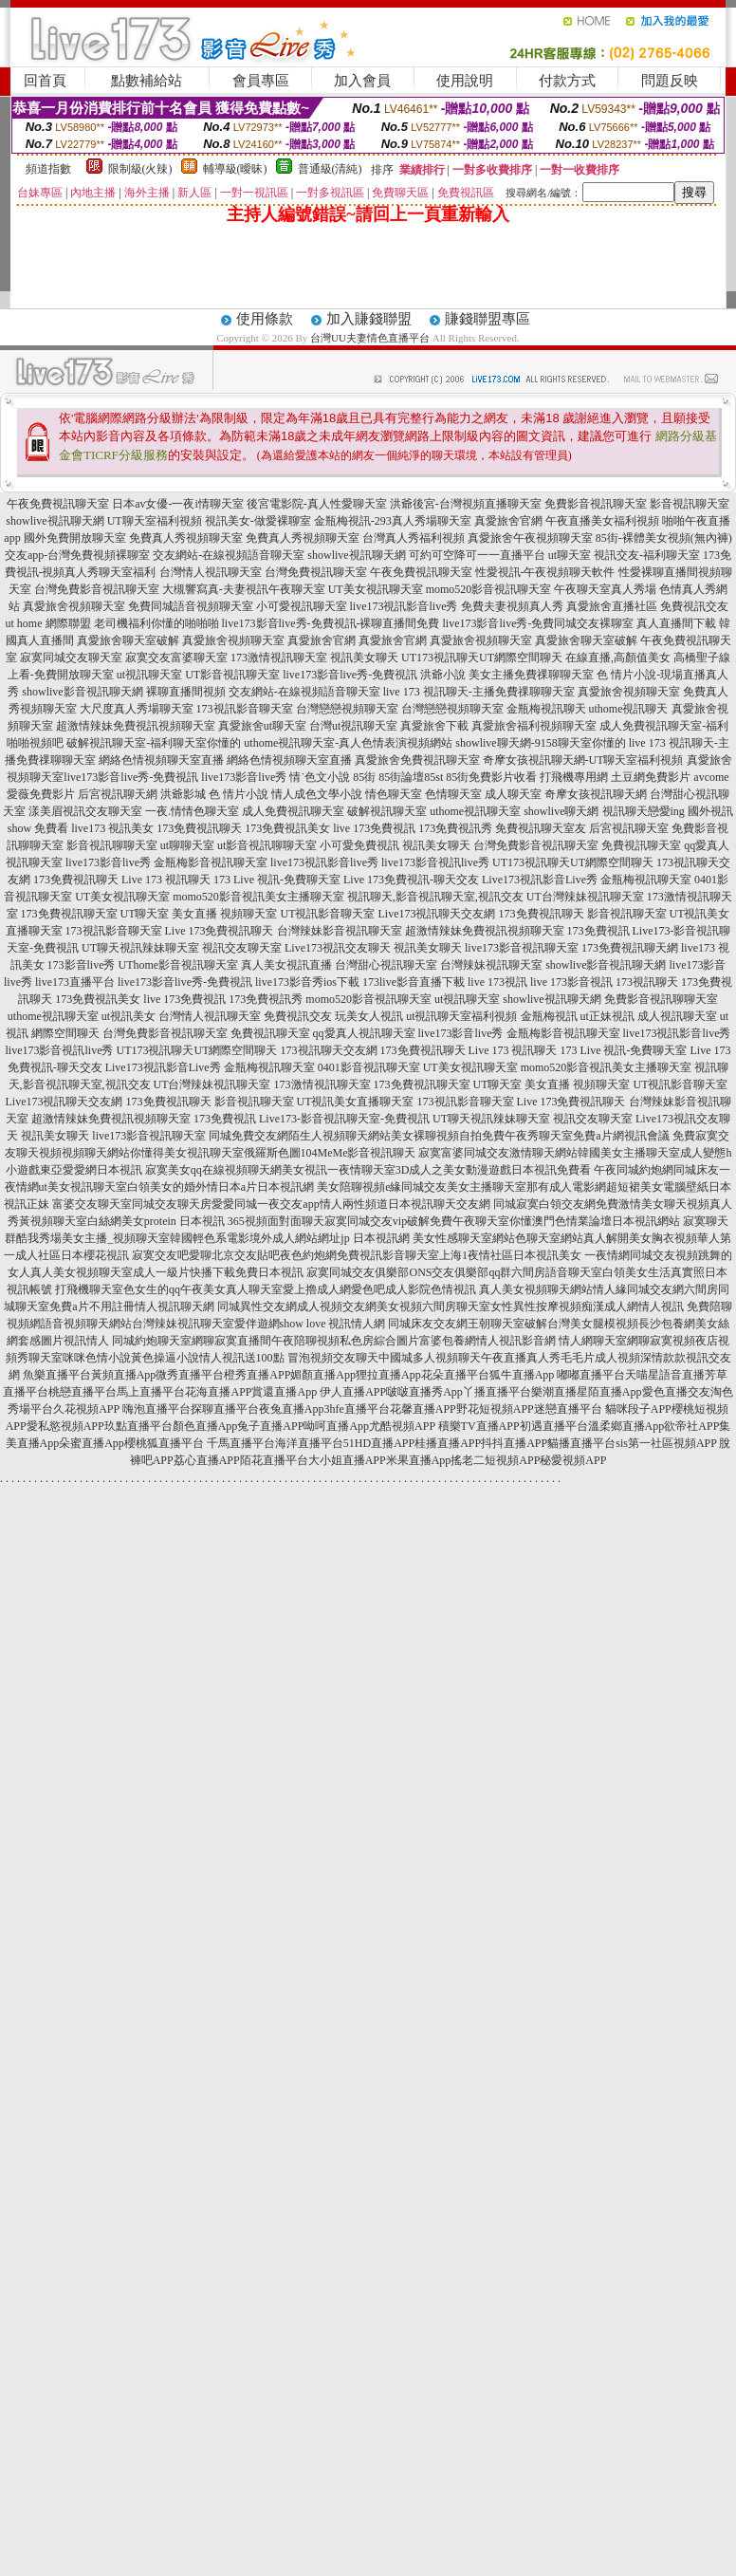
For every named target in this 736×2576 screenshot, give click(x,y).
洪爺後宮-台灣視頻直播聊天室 (466, 503)
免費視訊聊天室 (641, 845)
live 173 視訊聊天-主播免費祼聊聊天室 (479, 691)
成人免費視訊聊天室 (293, 811)
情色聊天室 (393, 794)
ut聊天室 (569, 555)
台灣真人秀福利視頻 (413, 538)
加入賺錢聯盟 (369, 318)
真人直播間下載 (676, 623)
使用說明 (464, 80)
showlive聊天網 (561, 811)
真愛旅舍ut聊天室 (262, 725)
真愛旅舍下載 (434, 725)
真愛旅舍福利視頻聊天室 (534, 725)
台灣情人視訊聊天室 (210, 572)
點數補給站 (146, 80)
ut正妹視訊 (607, 1016)
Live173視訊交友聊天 (338, 947)
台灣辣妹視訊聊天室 (491, 965)
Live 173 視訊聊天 (166, 879)
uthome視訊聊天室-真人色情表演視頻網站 (348, 743)
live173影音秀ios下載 (307, 982)
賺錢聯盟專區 (487, 318)
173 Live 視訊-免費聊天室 (276, 879)
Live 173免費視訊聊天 (219, 930)
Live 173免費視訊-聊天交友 (411, 879)
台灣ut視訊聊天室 (353, 725)
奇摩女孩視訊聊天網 (595, 794)
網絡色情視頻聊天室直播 (161, 760)
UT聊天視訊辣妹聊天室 (140, 947)
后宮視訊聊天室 (629, 828)
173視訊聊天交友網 (329, 1050)
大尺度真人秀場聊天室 (136, 708)
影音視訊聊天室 (689, 503)
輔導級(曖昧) (235, 169)
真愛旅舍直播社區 (611, 606)
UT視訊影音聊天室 (328, 913)
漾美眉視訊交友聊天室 (85, 811)
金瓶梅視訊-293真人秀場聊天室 (392, 521)
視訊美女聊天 (364, 657)
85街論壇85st (410, 777)
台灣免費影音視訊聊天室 (96, 589)
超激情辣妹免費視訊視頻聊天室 (135, 725)
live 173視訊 (497, 982)
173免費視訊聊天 (199, 828)
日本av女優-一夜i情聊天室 (178, 503)
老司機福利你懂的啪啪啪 (156, 623)
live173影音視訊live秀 (435, 862)
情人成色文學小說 (316, 794)
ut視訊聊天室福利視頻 (461, 1016)
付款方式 (567, 80)
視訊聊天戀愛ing (643, 811)
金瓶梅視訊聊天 (546, 708)
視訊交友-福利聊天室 (647, 555)
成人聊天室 (513, 794)
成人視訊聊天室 (677, 1016)
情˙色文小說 (319, 777)
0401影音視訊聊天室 (369, 1067)
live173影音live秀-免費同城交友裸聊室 (539, 623)
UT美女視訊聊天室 (375, 589)
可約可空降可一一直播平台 (477, 555)
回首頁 (45, 80)
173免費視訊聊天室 (69, 913)
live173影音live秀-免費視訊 (350, 674)
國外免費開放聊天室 (75, 538)
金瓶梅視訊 (549, 1016)
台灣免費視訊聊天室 (316, 572)
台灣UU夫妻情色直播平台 (370, 337)
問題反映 (669, 80)
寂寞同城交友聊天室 (71, 657)
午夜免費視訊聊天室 (58, 503)
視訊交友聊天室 (242, 947)
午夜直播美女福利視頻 (602, 521)
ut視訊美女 (128, 1016)
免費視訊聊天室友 (540, 828)
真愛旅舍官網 (508, 521)
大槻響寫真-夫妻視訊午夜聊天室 (243, 589)
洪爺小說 (443, 674)
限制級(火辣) (140, 169)
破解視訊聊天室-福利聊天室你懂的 (153, 743)
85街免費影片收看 (491, 777)
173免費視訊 (598, 930)
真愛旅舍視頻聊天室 (74, 606)
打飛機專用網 (574, 777)
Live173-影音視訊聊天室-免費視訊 (344, 1118)
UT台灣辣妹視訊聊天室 (585, 896)
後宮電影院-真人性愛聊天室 (317, 503)
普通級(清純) (330, 169)
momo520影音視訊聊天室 (489, 589)
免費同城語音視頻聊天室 (190, 606)
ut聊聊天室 (187, 845)
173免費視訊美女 (287, 828)
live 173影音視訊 (571, 982)
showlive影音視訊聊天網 (82, 691)
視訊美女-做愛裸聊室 (258, 521)
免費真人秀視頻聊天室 (186, 538)
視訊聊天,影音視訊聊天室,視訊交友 (435, 896)
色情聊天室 (453, 794)
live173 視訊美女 (112, 828)
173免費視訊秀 (455, 828)
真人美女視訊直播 (286, 965)
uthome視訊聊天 (629, 708)
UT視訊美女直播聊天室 (355, 1101)
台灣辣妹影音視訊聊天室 (339, 930)
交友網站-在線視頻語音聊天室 (228, 555)
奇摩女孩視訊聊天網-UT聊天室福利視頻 (583, 760)
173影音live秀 (81, 965)
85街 (364, 777)
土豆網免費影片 (650, 777)
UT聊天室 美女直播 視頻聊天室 (199, 913)
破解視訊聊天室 (387, 811)
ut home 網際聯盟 (48, 623)
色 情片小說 (238, 794)
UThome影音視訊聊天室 (179, 965)
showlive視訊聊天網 (54, 521)
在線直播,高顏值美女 (618, 657)
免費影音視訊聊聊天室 (661, 999)
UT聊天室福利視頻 (154, 521)
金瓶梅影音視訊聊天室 (210, 862)
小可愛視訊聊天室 (301, 606)
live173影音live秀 (243, 777)
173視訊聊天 (647, 982)
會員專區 (260, 80)
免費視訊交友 (694, 606)
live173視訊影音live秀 (404, 606)
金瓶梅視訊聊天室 (645, 879)
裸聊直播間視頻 (186, 691)
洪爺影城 (183, 794)
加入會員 (362, 80)
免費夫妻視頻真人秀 (512, 606)
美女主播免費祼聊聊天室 (531, 674)
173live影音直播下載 (413, 982)
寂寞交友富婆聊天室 (176, 657)
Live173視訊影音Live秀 (540, 879)
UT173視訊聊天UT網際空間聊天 (481, 657)
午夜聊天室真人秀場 (605, 589)
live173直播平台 (75, 982)
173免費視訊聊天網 (629, 947)
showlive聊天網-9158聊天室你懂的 (540, 743)
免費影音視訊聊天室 (595, 503)
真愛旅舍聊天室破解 (128, 640)
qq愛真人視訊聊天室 (364, 1033)
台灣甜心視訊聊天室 (386, 965)
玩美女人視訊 (369, 1016)
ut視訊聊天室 (149, 674)
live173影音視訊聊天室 (522, 947)
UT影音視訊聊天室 (232, 674)
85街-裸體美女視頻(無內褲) (664, 538)
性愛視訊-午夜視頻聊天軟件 (545, 572)
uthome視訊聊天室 (475, 811)
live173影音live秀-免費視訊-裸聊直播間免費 (331, 623)
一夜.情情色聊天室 (192, 811)
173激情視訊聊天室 (278, 657)
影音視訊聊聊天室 (111, 845)
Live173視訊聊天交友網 (437, 913)
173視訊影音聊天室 (244, 708)
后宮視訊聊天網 (117, 794)
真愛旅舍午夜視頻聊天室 (530, 538)
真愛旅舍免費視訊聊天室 (417, 760)
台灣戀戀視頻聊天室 (347, 708)
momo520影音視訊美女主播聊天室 (258, 896)
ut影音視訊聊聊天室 (267, 845)
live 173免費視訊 (374, 828)
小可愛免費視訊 (359, 845)
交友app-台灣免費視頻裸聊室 (77, 555)
